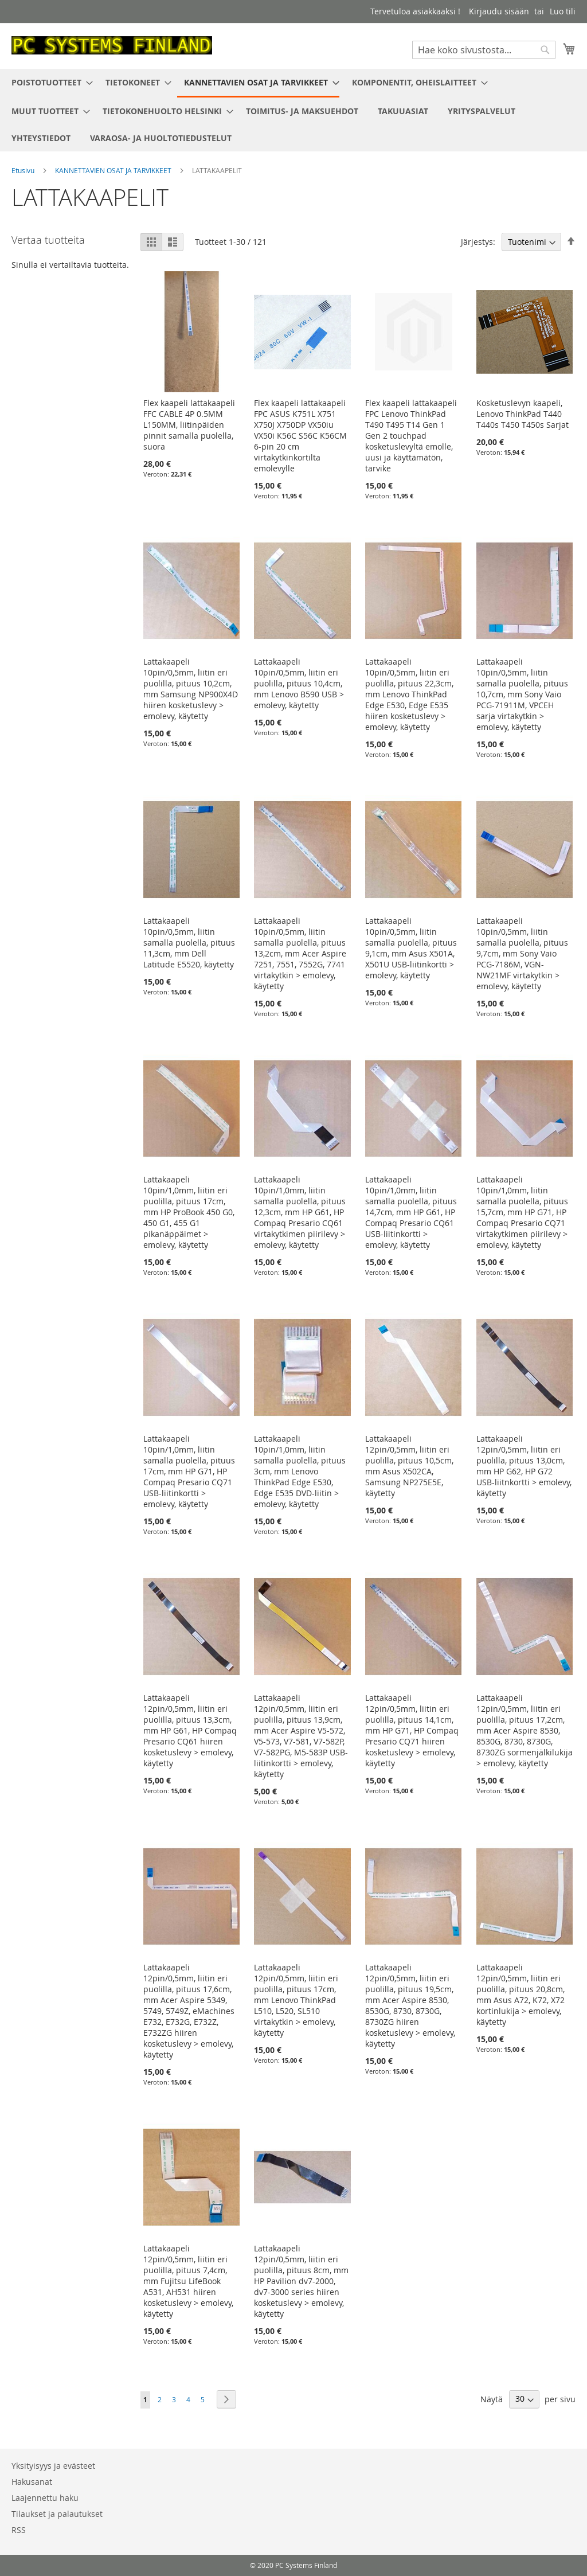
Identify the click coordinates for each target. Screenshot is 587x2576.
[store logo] (111, 45)
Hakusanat (31, 2481)
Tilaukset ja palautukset (57, 2513)
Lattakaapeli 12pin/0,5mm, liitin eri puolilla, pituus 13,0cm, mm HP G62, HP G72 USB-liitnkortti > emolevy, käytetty (524, 1465)
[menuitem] (49, 82)
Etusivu (23, 170)
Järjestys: (478, 241)
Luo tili (563, 11)
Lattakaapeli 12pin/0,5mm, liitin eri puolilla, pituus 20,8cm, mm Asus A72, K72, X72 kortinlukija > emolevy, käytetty (520, 1994)
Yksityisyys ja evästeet (53, 2465)
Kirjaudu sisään (499, 11)
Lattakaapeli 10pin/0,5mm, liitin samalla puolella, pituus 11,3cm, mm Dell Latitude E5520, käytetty (189, 942)
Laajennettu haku (45, 2497)
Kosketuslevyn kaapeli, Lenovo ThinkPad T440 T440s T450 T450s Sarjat (522, 413)
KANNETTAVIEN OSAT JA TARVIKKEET (114, 170)
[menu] (293, 110)
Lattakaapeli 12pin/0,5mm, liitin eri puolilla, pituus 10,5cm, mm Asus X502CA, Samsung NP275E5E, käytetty (409, 1465)
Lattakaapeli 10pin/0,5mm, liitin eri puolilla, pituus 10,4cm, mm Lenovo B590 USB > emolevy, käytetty (299, 683)
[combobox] (483, 50)
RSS (18, 2529)
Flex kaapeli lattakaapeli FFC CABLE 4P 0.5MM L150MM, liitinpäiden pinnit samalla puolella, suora (189, 424)
